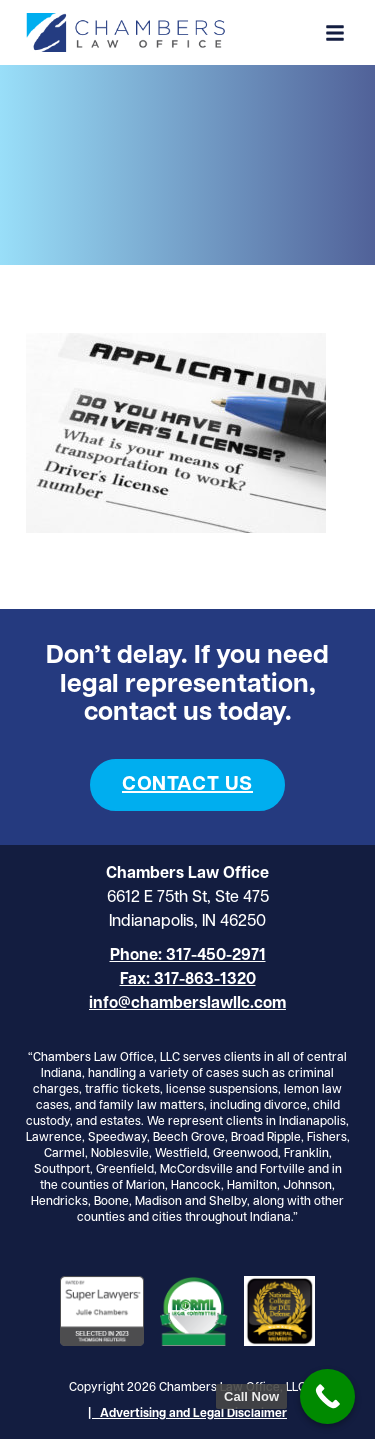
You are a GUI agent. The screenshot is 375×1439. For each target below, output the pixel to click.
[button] (335, 33)
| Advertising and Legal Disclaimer (187, 1414)
